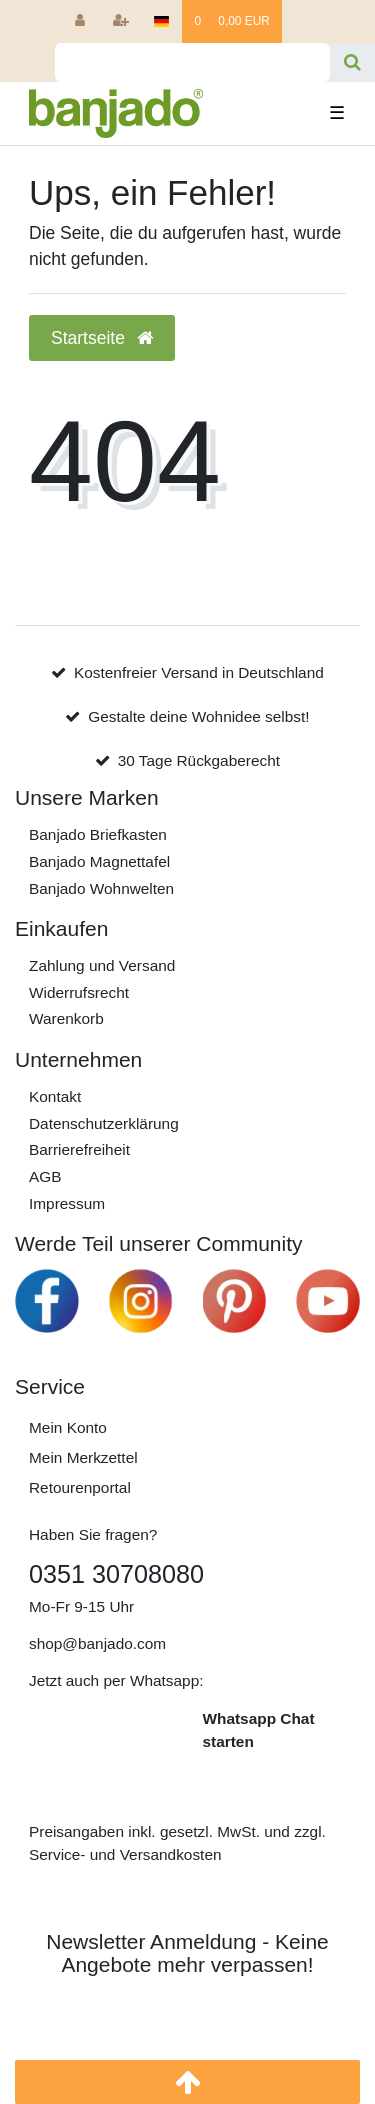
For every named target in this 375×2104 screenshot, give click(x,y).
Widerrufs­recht (79, 992)
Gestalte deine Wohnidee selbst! (198, 716)
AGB (45, 1176)
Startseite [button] (102, 338)
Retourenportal (80, 1487)
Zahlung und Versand (102, 965)
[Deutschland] (162, 21)
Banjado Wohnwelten (101, 888)
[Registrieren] (121, 21)
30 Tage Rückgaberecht (199, 760)
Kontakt (55, 1096)
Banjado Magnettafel (99, 861)
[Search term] (192, 62)
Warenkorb (66, 1018)
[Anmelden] (79, 21)
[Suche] (352, 62)
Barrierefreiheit (79, 1149)
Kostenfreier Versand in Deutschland (199, 672)
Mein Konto (68, 1427)
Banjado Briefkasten (98, 834)
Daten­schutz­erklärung (104, 1123)
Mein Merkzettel (83, 1457)
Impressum (67, 1203)
